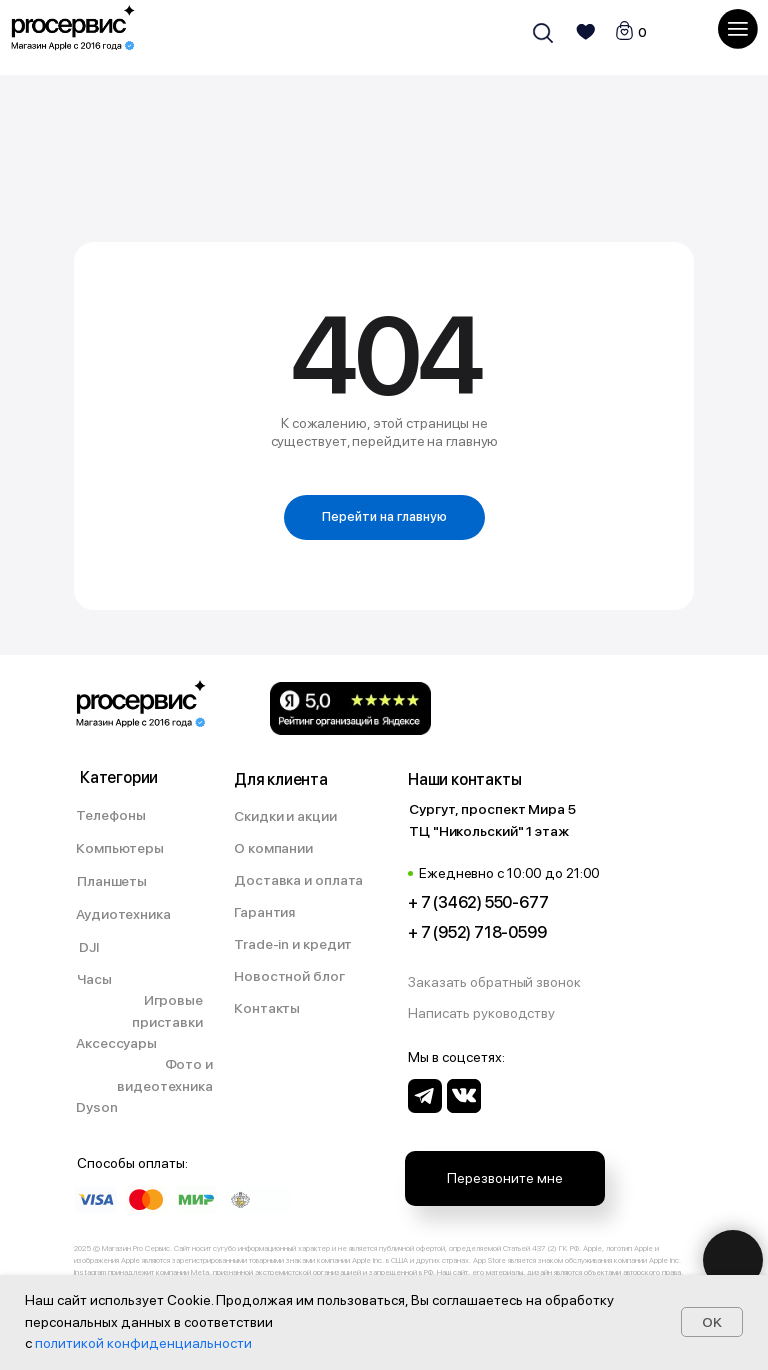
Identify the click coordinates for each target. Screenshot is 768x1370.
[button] (505, 983)
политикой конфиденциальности (143, 1343)
